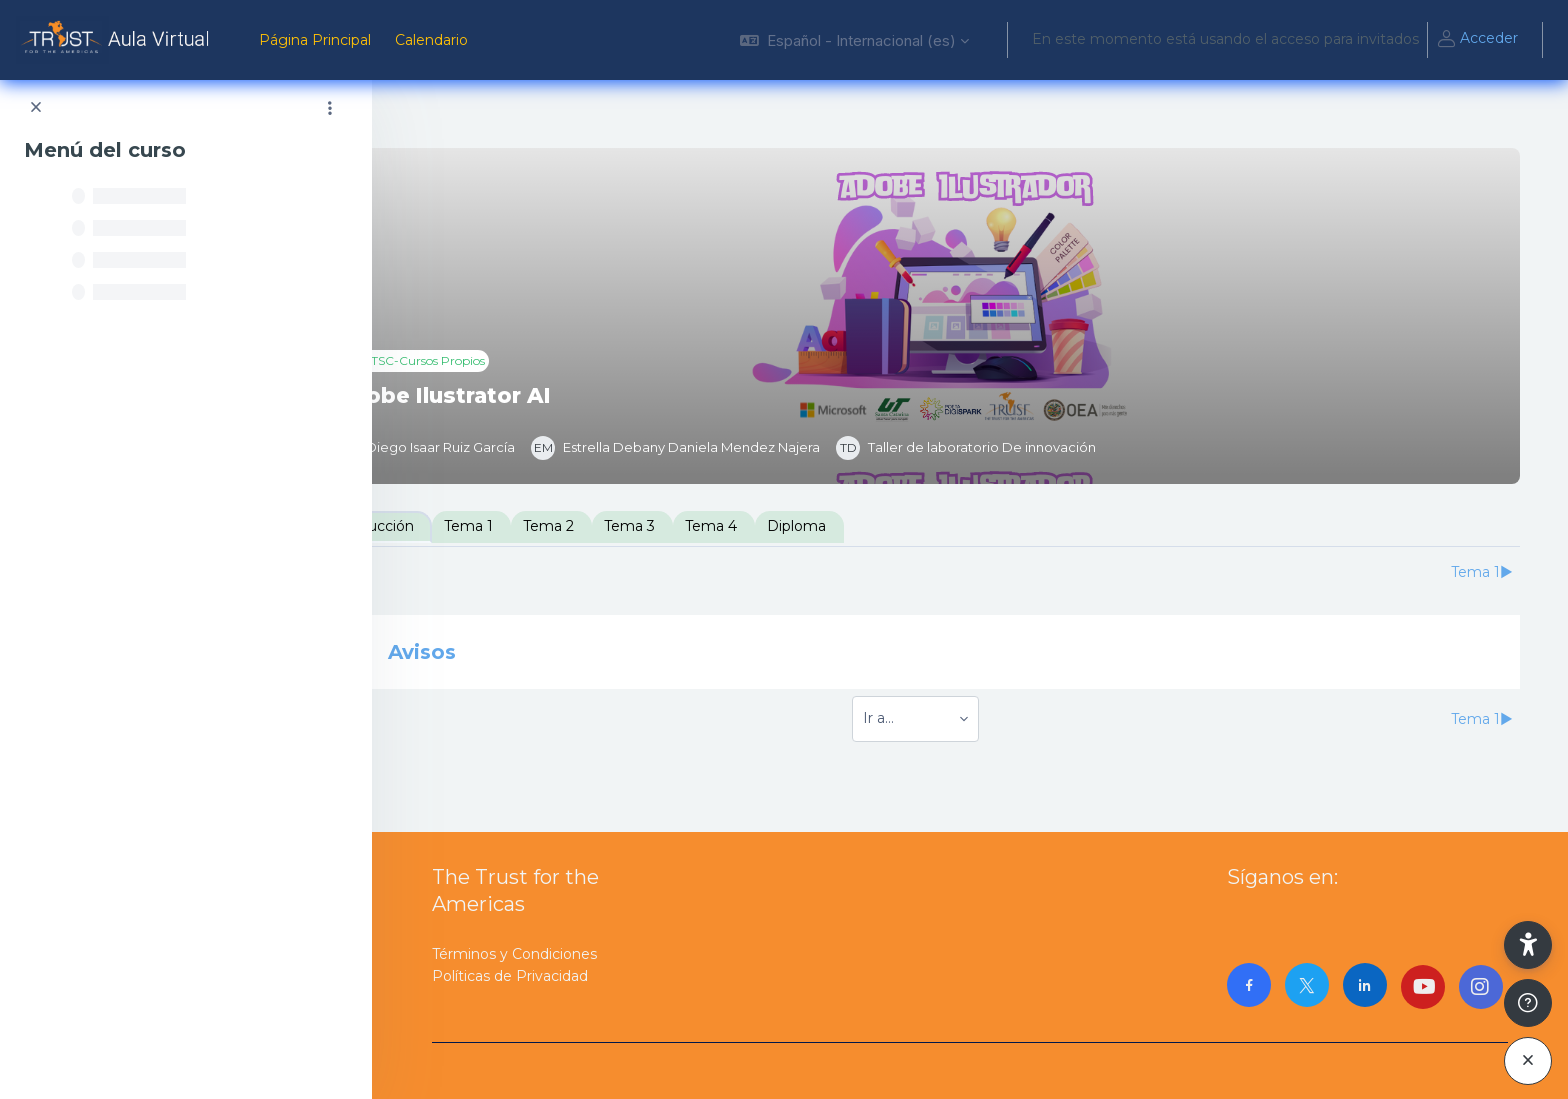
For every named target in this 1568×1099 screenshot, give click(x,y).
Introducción (479, 526)
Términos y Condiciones (514, 954)
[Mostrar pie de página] (1528, 1003)
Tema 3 (739, 526)
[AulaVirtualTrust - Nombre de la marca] (117, 40)
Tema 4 (821, 526)
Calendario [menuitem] (431, 40)
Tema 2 (658, 526)
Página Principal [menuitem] (315, 40)
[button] (854, 40)
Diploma (906, 526)
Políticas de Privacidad (510, 976)
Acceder (1477, 40)
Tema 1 (578, 526)
